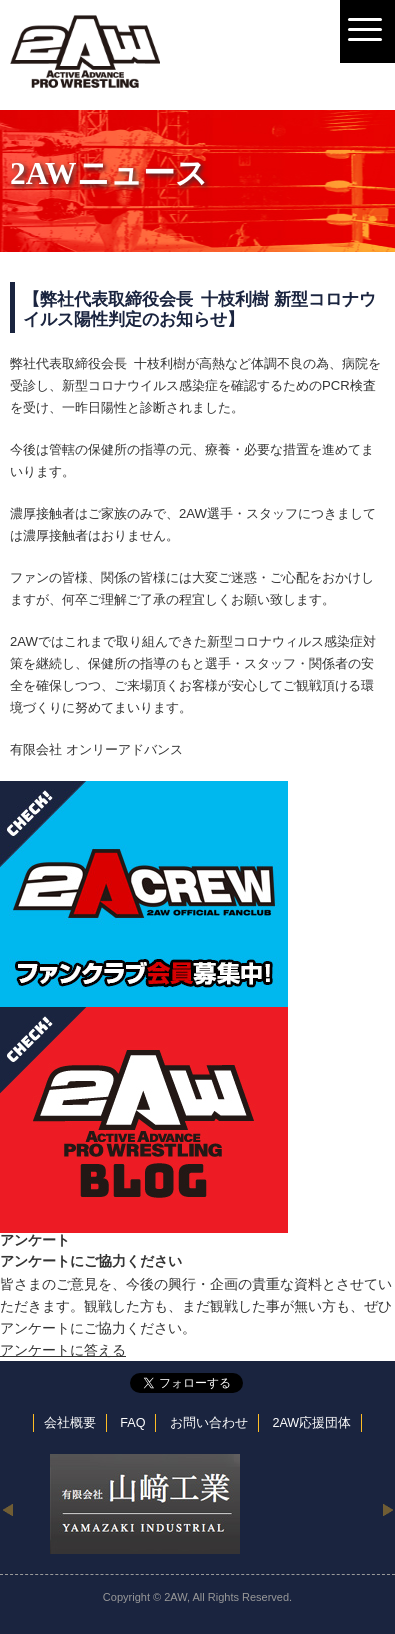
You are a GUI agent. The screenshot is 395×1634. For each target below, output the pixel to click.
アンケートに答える (63, 1350)
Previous (7, 1509)
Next (387, 1509)
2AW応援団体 (311, 1423)
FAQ (132, 1423)
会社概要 (70, 1423)
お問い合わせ (209, 1423)
